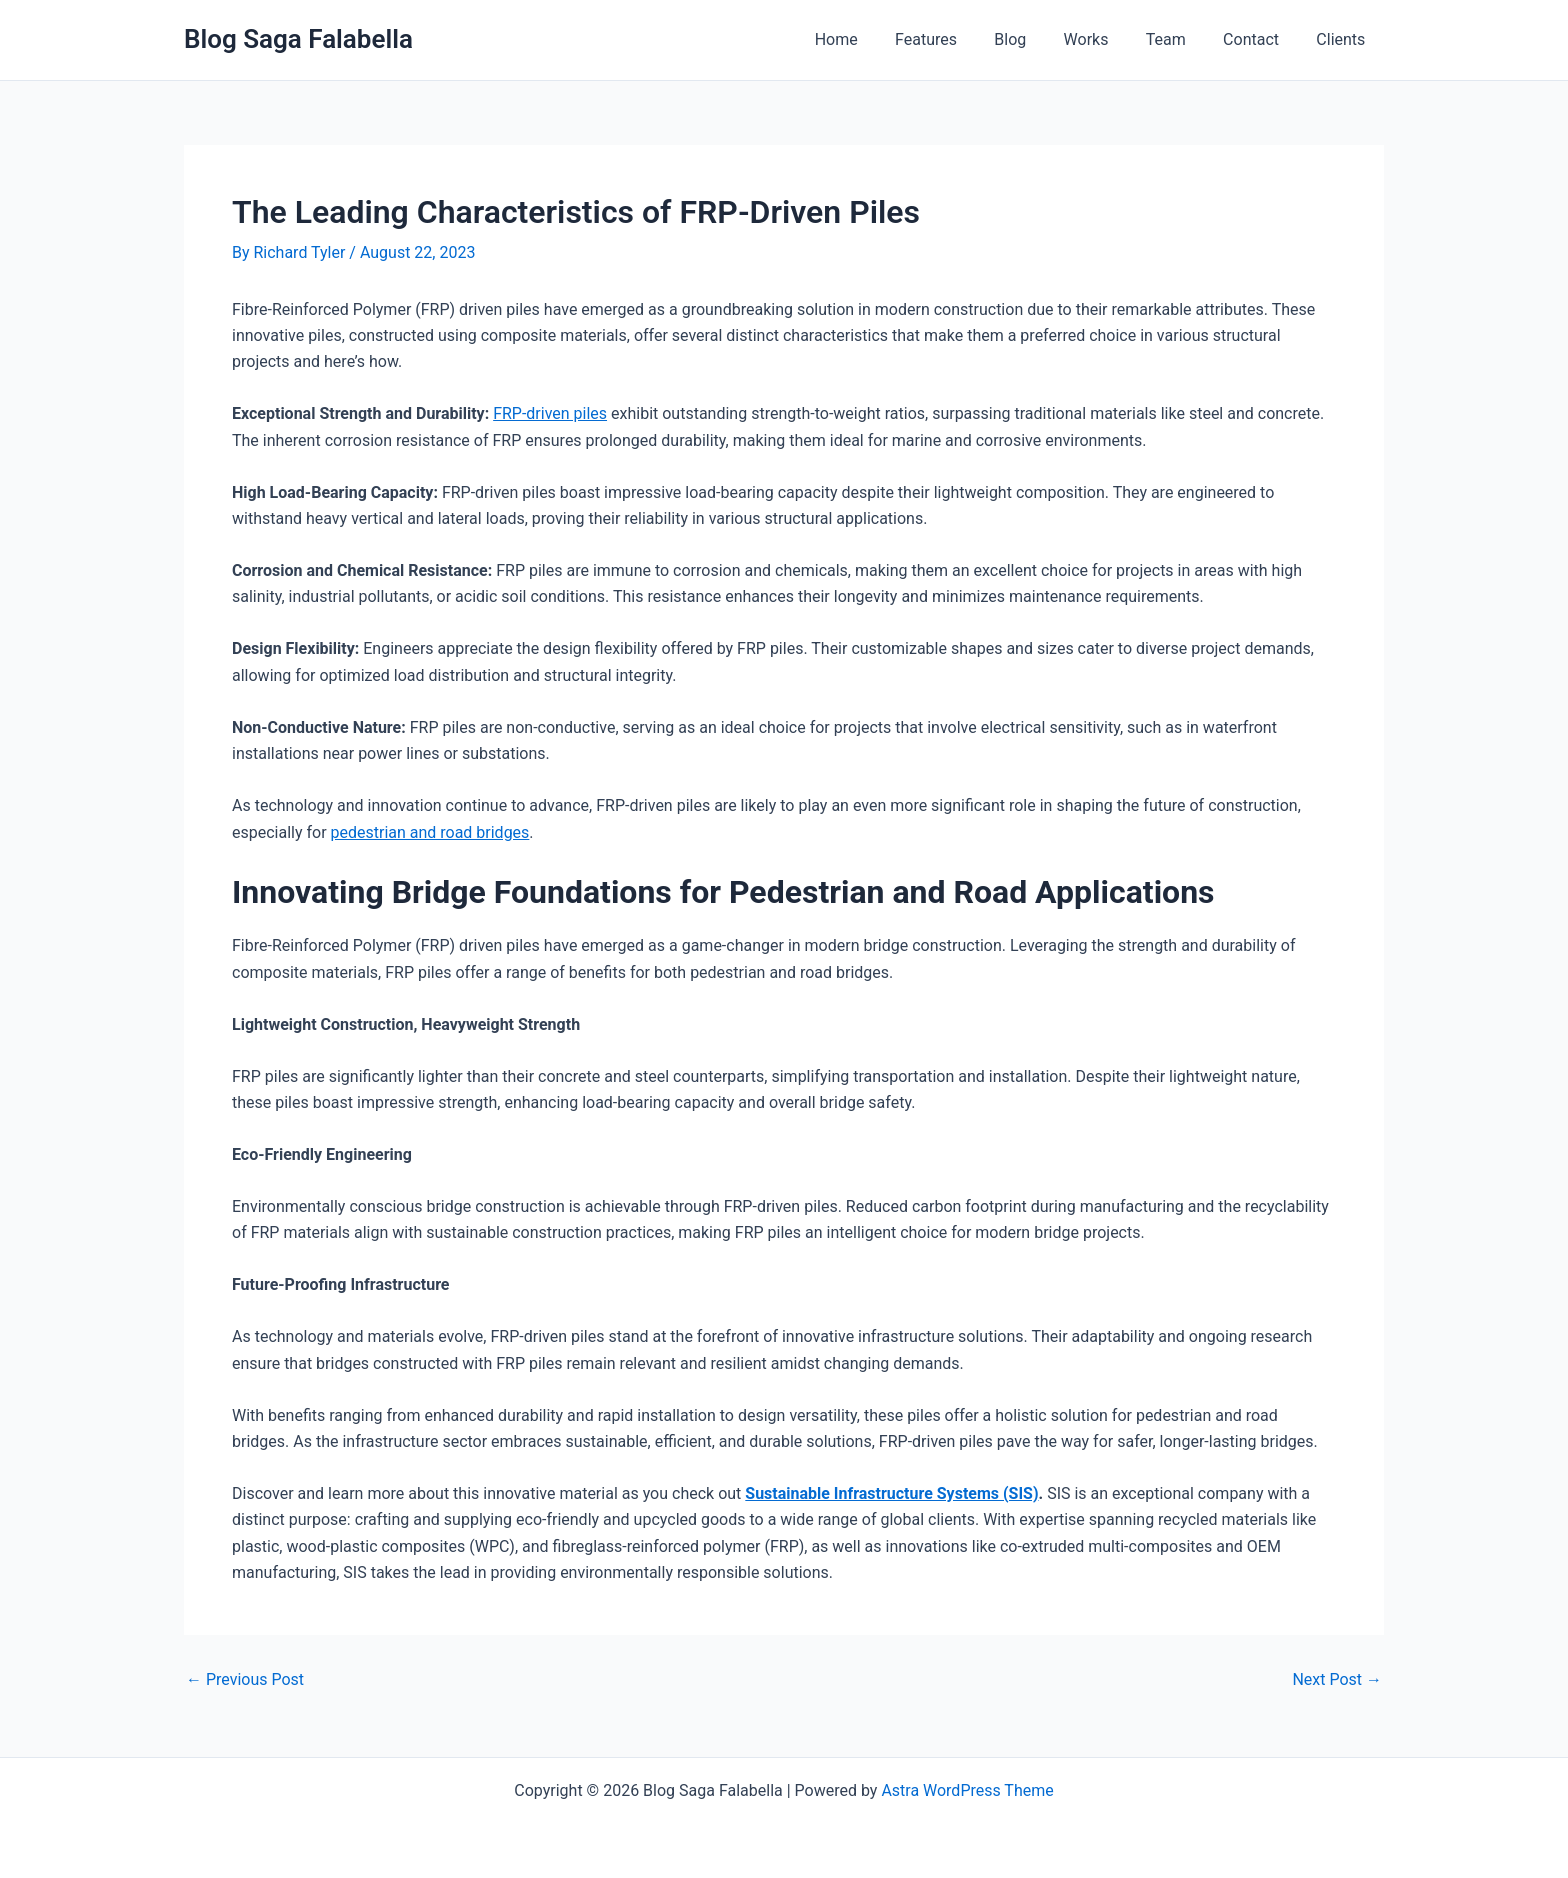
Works (1104, 39)
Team (1179, 39)
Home (870, 39)
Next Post (1337, 1680)
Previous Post (245, 1680)
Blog (1034, 39)
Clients (1343, 39)
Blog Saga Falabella (298, 39)
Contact (1259, 39)
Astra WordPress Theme (967, 1790)
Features (955, 39)
